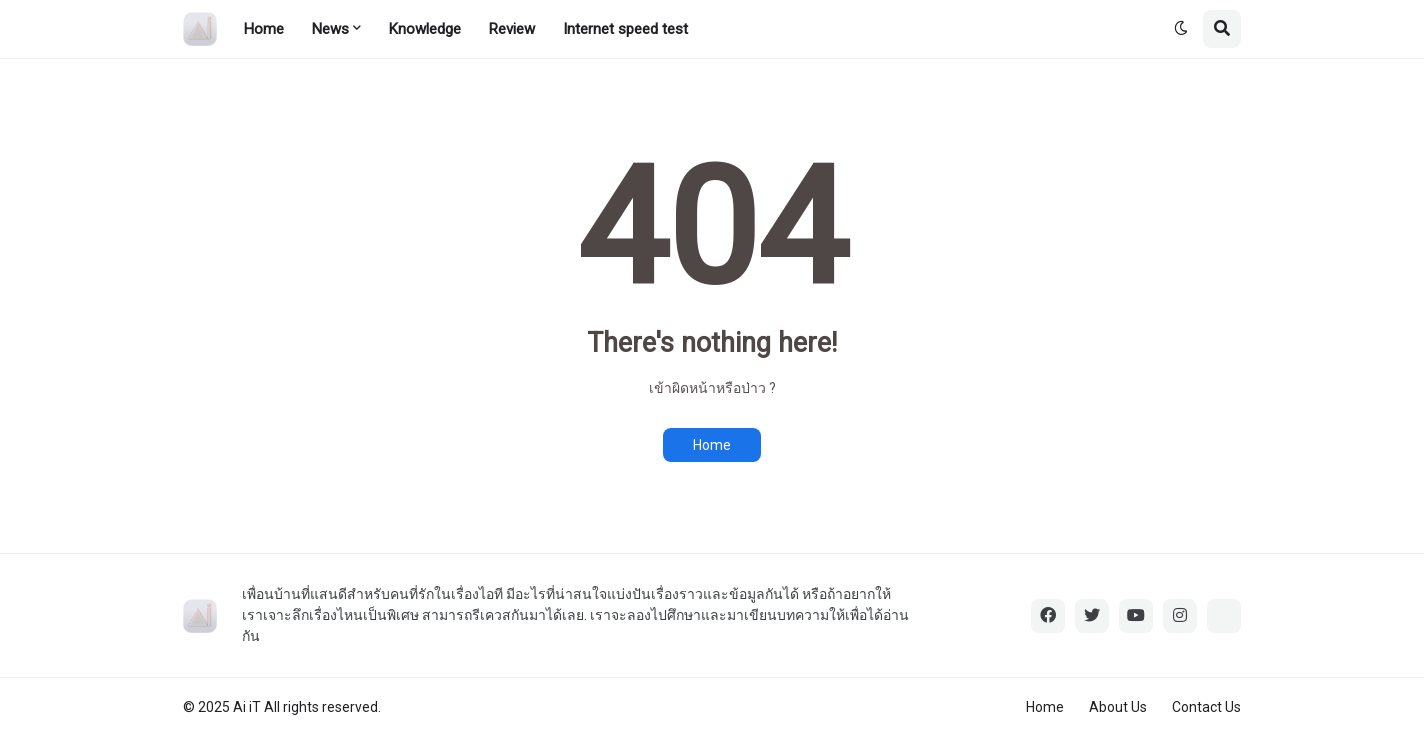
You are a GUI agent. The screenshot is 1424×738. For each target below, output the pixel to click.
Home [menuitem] (264, 29)
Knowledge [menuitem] (425, 29)
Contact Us (1206, 707)
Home (712, 445)
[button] (1181, 29)
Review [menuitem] (512, 29)
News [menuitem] (330, 29)
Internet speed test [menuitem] (625, 29)
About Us (1118, 707)
